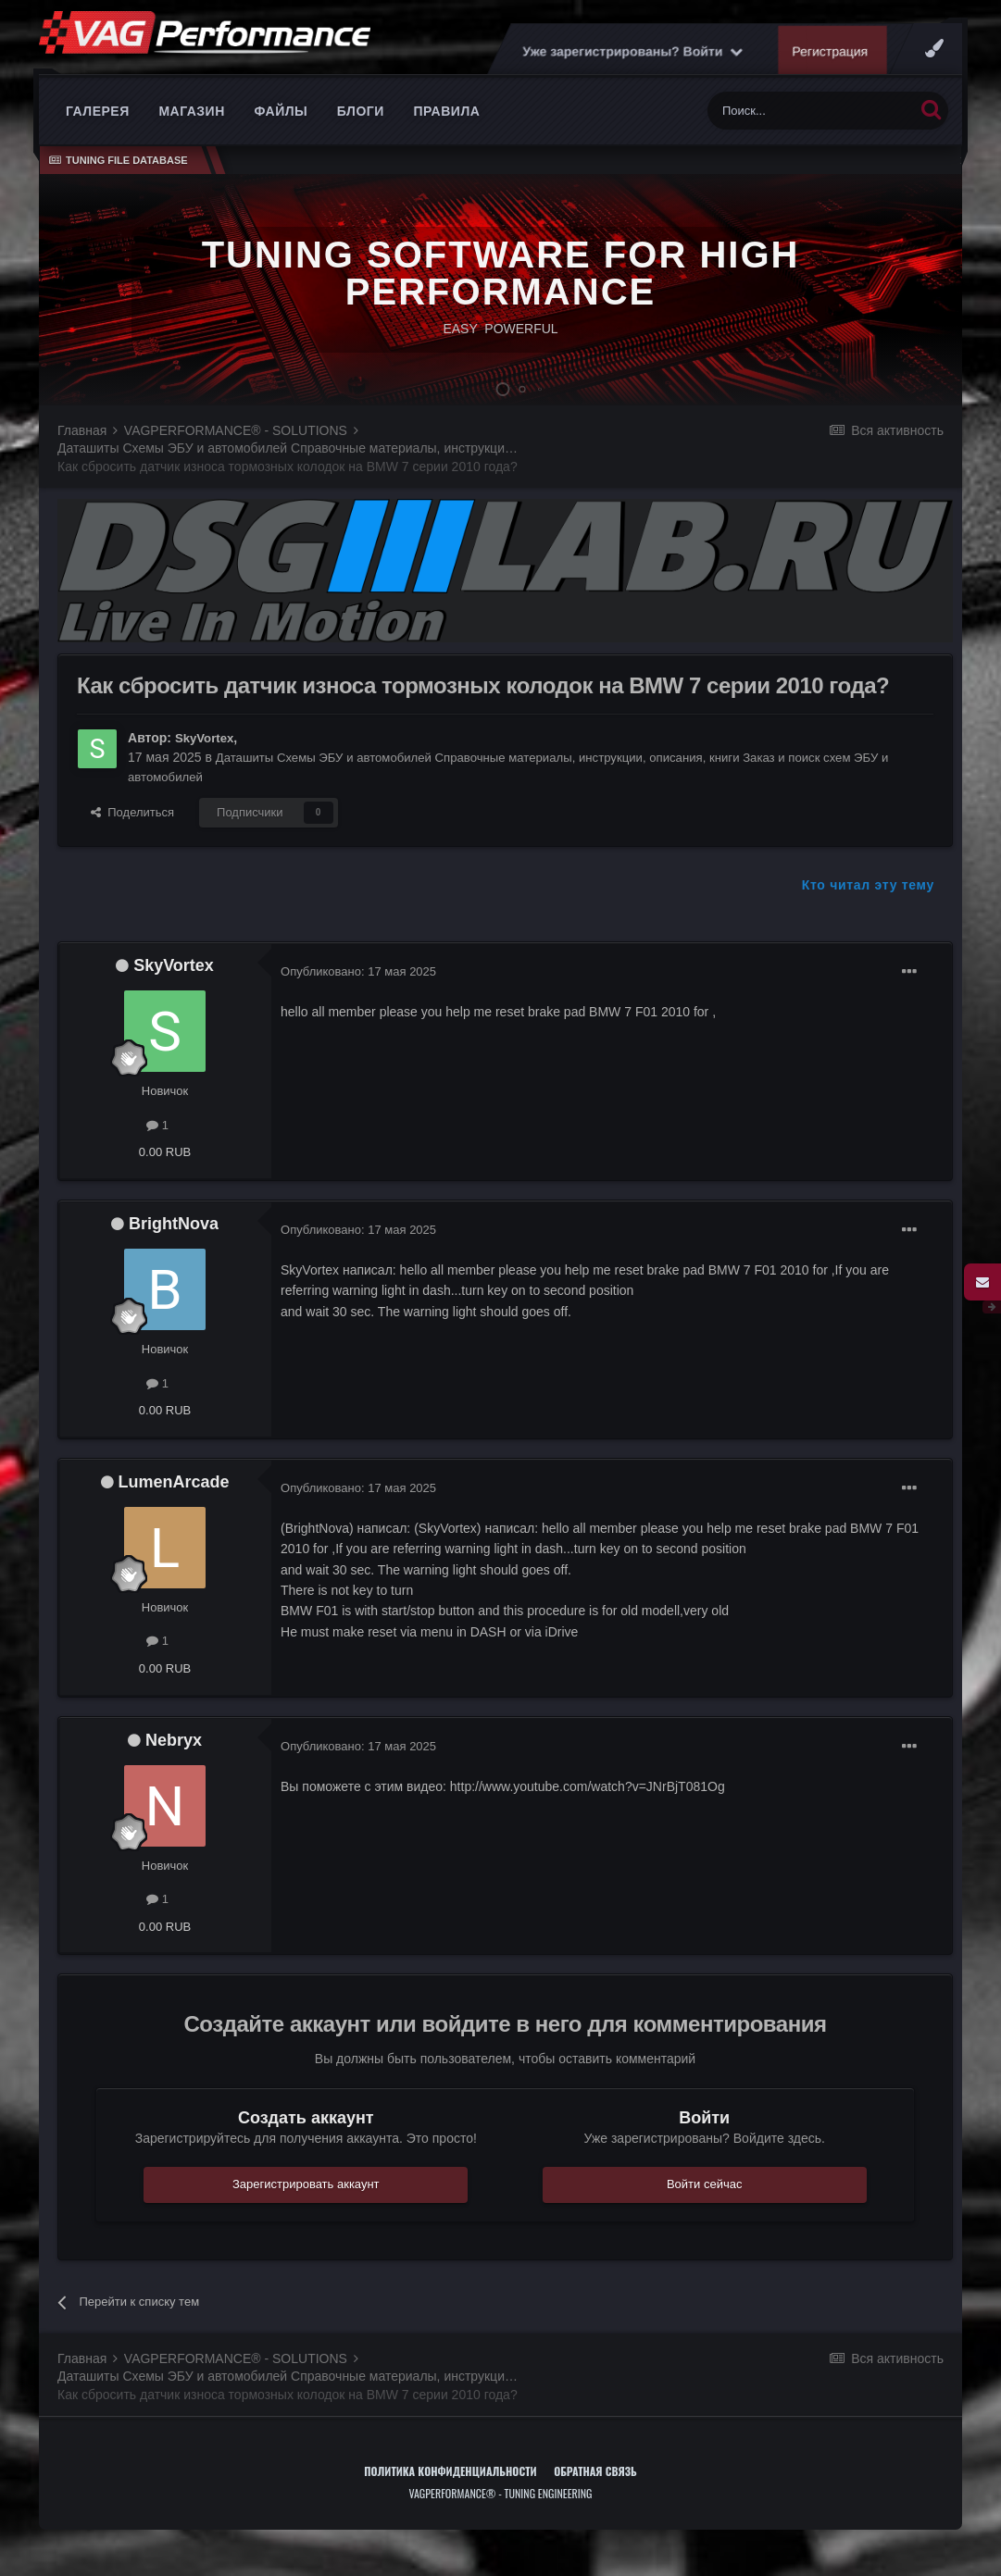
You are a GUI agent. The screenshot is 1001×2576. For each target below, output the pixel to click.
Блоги (360, 138)
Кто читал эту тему (868, 912)
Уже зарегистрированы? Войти (706, 78)
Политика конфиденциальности (450, 2499)
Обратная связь (595, 2499)
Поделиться (132, 840)
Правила (446, 138)
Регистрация (905, 78)
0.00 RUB (165, 1180)
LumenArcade (174, 1509)
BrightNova (174, 1251)
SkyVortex (206, 765)
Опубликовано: (358, 999)
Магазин (191, 138)
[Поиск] (810, 138)
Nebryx (173, 1768)
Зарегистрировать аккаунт (306, 2212)
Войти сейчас (705, 2212)
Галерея (98, 138)
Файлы (280, 138)
